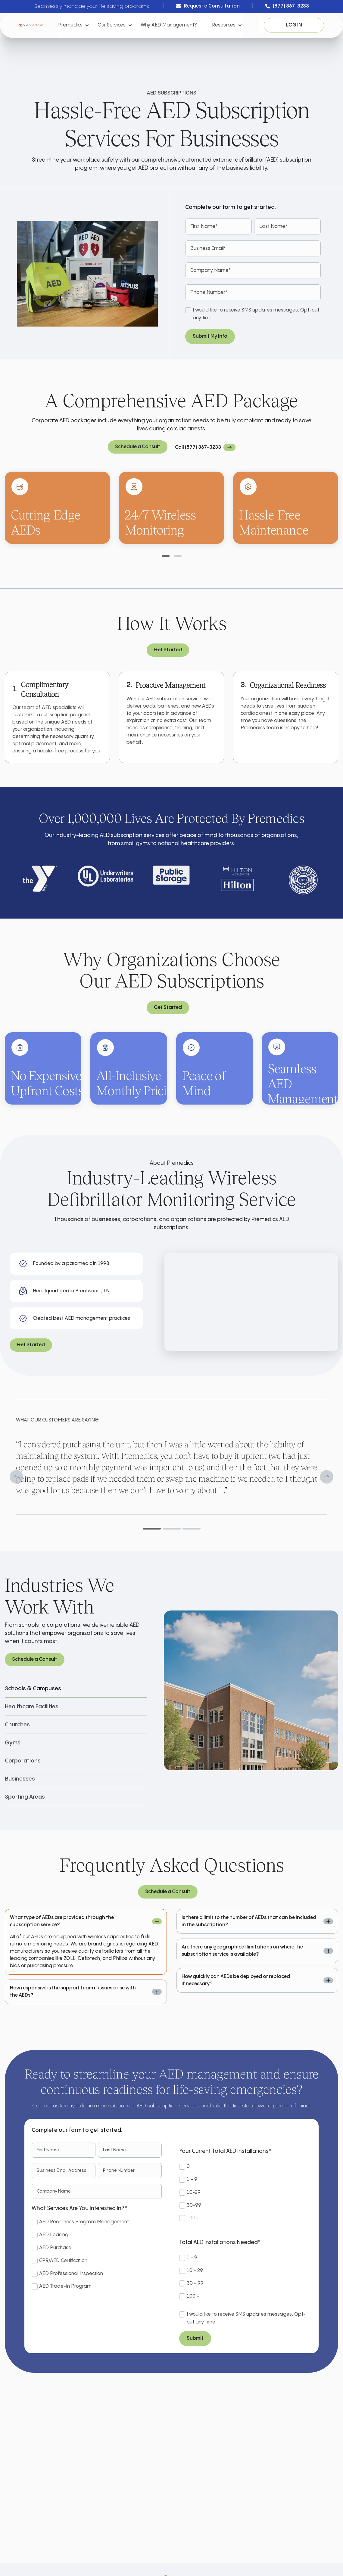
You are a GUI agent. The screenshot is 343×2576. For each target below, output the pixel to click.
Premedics (70, 25)
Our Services (112, 25)
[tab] (166, 556)
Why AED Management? (169, 25)
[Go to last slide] (16, 1476)
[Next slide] (326, 1476)
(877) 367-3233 (287, 7)
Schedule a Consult (137, 446)
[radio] (244, 2167)
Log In (294, 25)
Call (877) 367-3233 (198, 447)
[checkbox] (97, 2255)
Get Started (168, 650)
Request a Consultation (208, 7)
